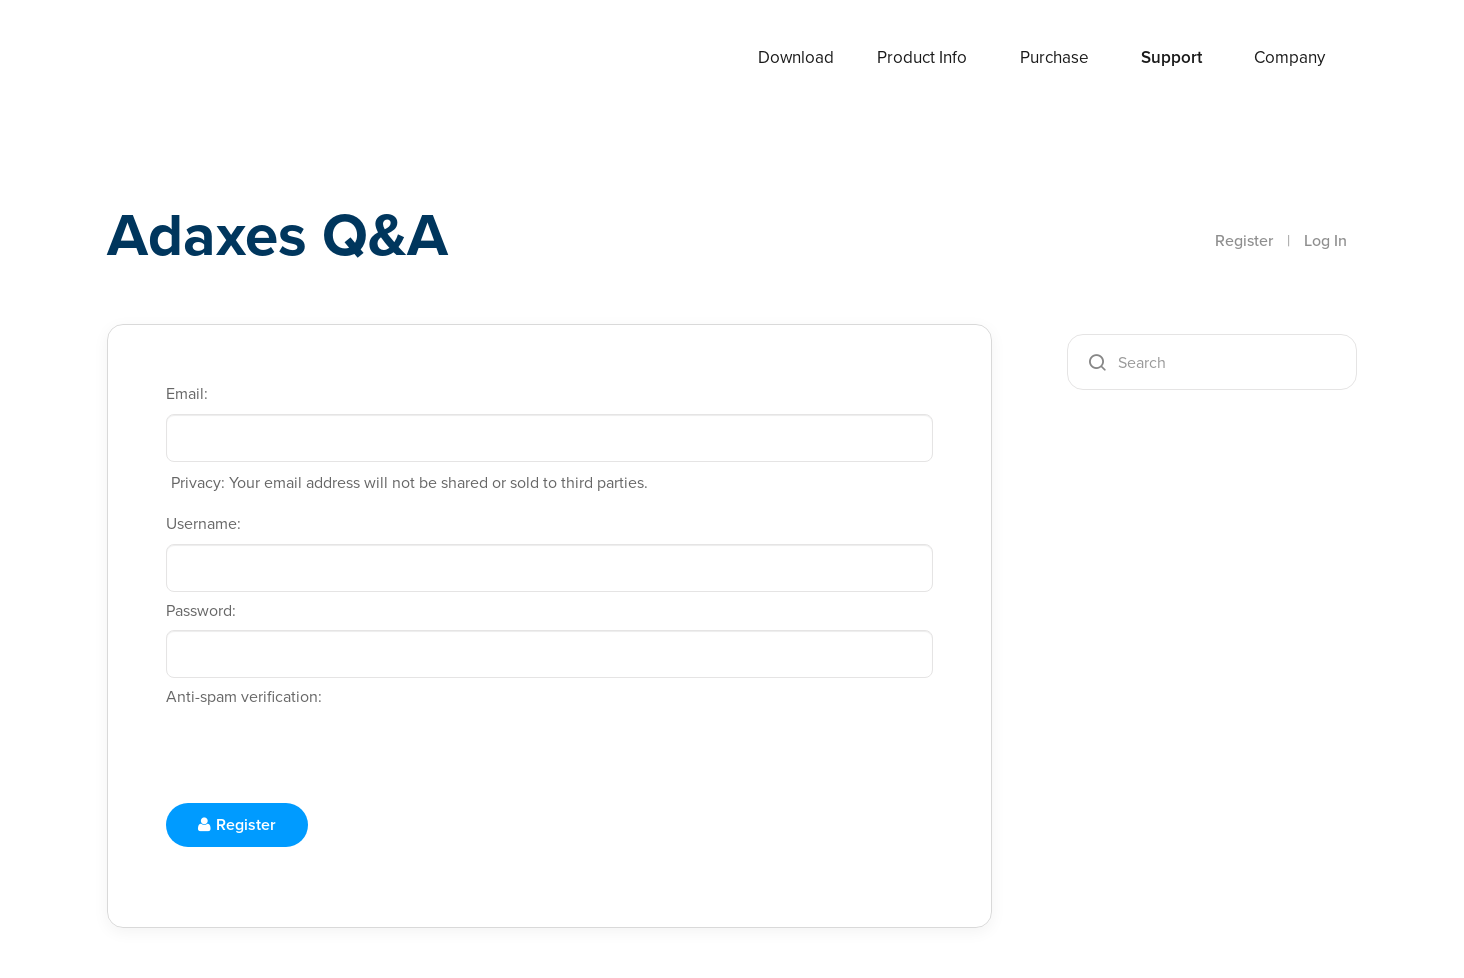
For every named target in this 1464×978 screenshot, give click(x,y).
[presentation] (318, 756)
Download (796, 57)
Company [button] (1289, 57)
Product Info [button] (922, 57)
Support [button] (1171, 57)
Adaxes (181, 59)
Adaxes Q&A (277, 234)
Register (1244, 240)
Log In (1325, 240)
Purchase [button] (1054, 57)
